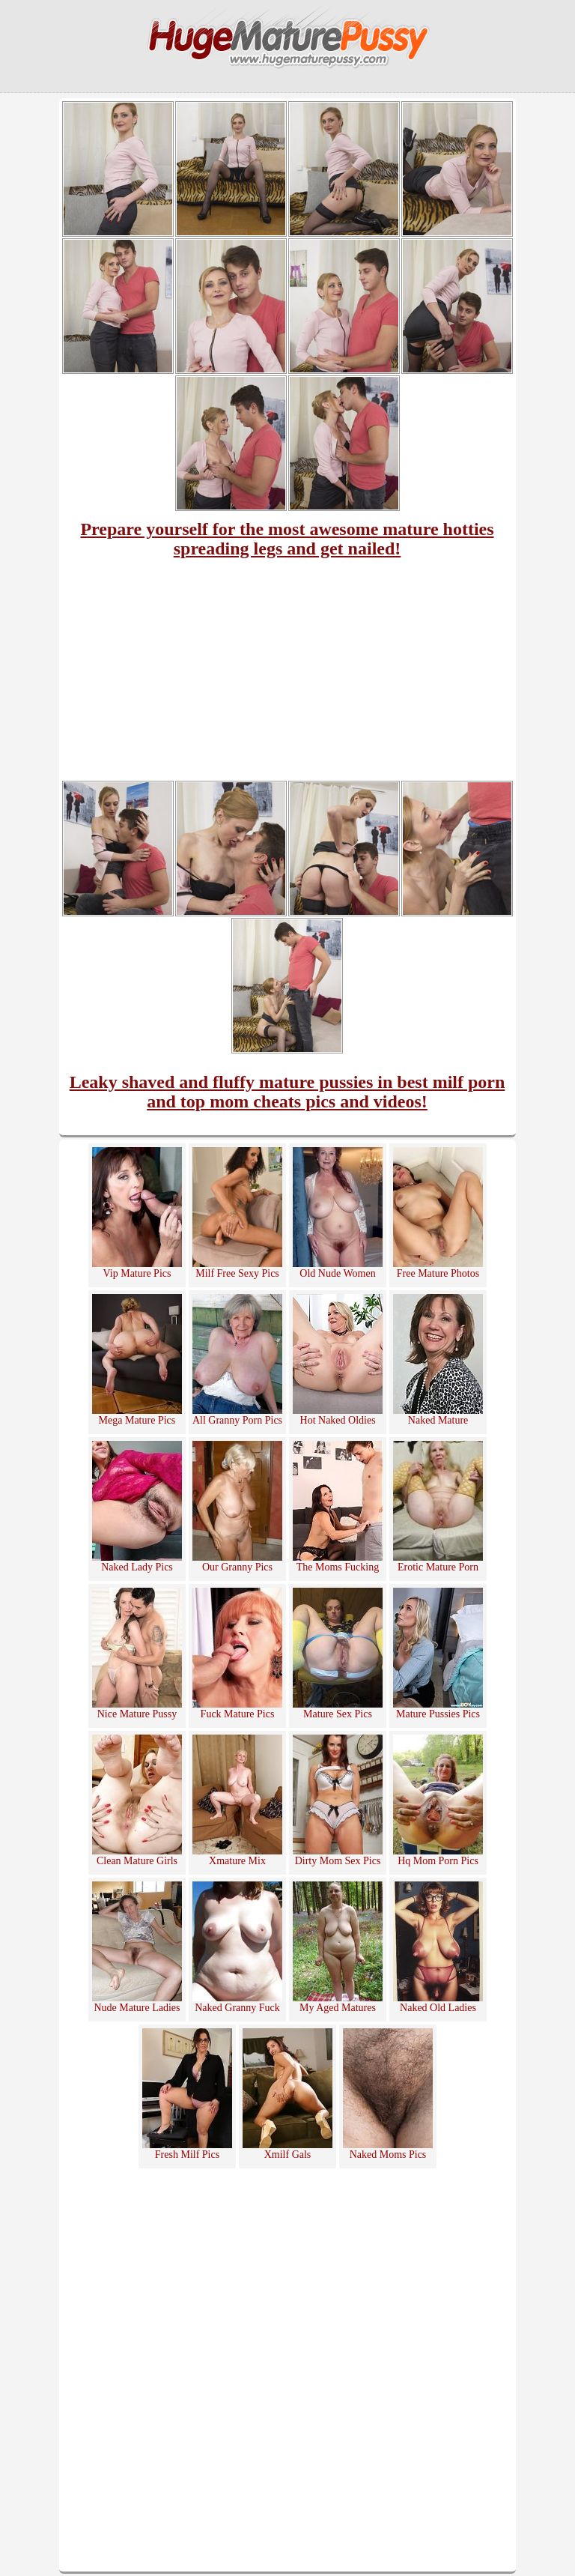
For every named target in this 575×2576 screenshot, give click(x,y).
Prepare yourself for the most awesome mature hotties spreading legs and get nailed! (286, 538)
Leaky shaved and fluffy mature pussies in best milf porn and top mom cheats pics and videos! (287, 1091)
